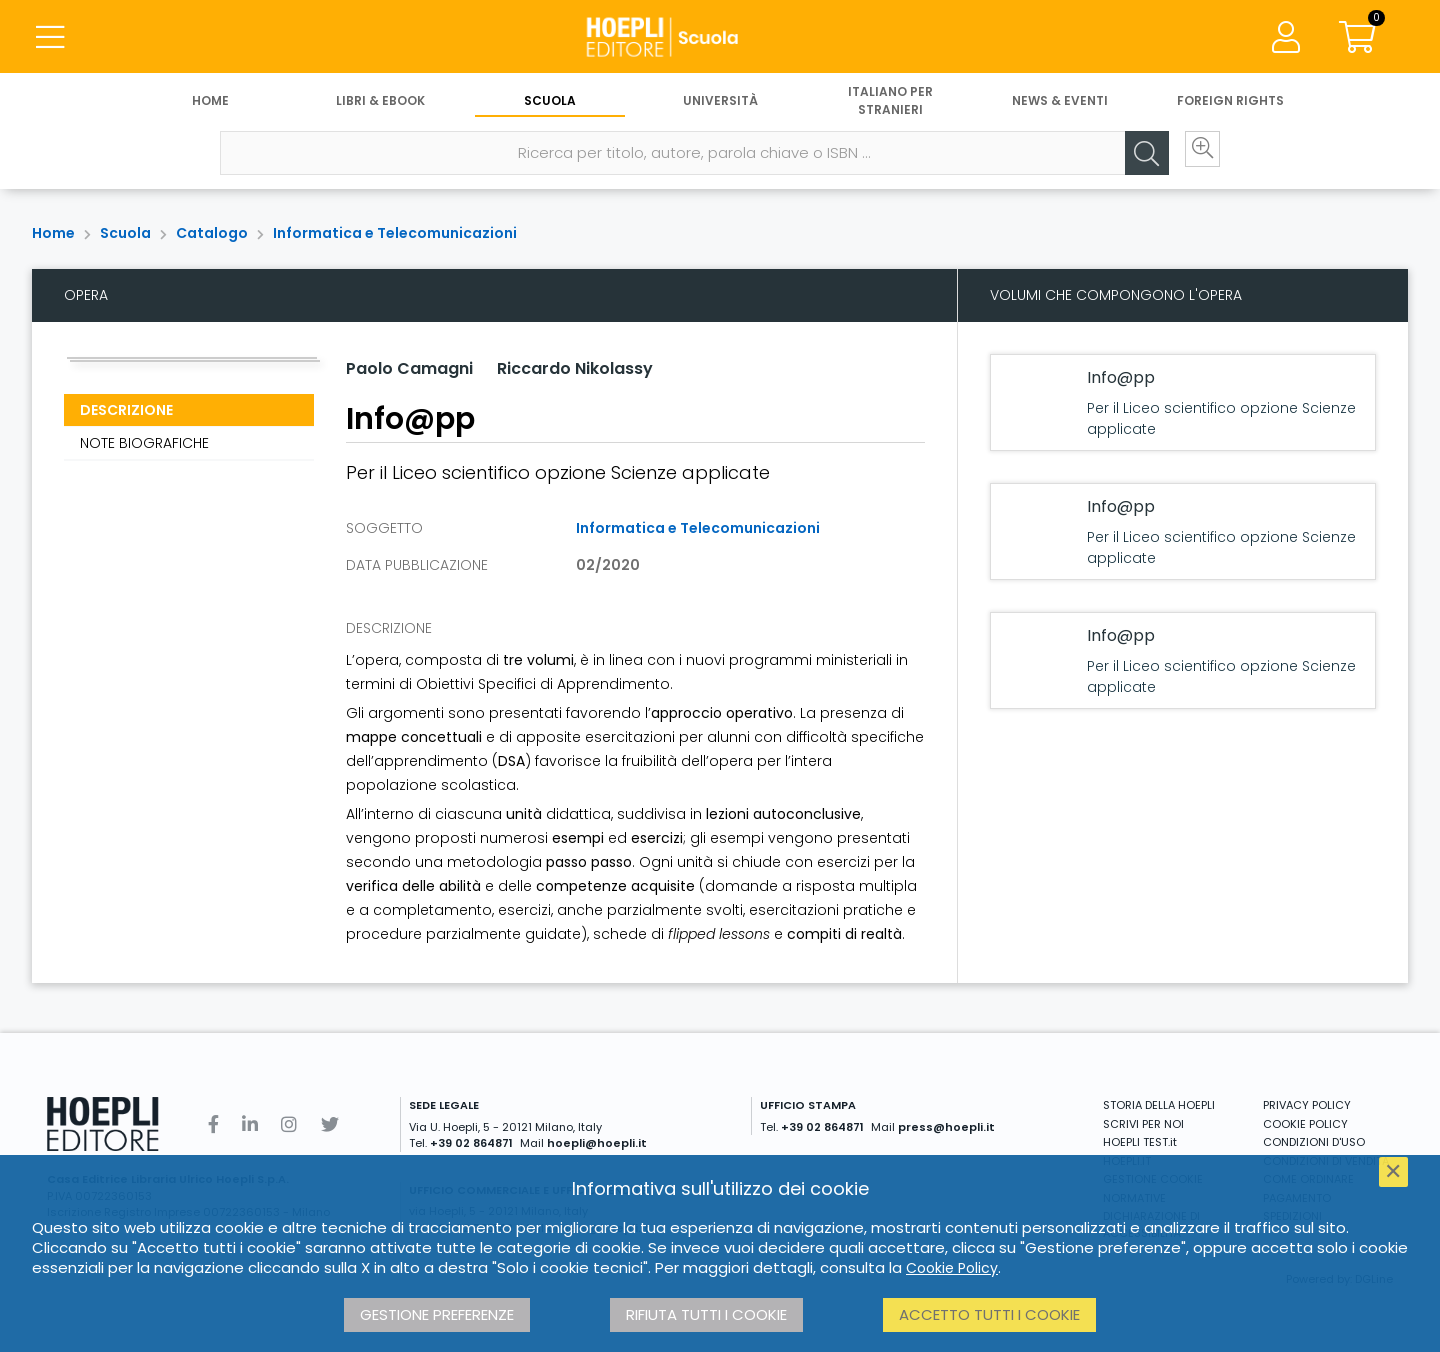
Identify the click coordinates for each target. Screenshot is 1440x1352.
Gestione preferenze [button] (437, 1314)
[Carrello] (1358, 40)
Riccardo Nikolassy (575, 368)
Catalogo (212, 233)
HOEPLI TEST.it (1140, 1142)
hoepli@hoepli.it (597, 1143)
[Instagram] (289, 1124)
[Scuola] (720, 40)
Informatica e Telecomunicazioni (395, 233)
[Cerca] (1130, 161)
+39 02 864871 (471, 1143)
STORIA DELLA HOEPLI (1159, 1105)
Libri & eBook (380, 107)
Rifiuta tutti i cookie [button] (706, 1314)
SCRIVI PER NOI (1143, 1124)
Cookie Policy (952, 1268)
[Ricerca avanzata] (1190, 161)
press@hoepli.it (946, 1127)
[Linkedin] (250, 1124)
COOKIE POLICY (1305, 1124)
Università (720, 107)
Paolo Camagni (409, 368)
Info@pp (1121, 377)
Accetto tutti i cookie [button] (989, 1314)
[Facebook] (213, 1124)
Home (210, 107)
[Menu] (50, 40)
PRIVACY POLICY (1307, 1105)
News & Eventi (1060, 107)
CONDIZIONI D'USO (1314, 1142)
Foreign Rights (1230, 107)
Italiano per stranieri (890, 107)
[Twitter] (330, 1124)
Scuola (550, 107)
